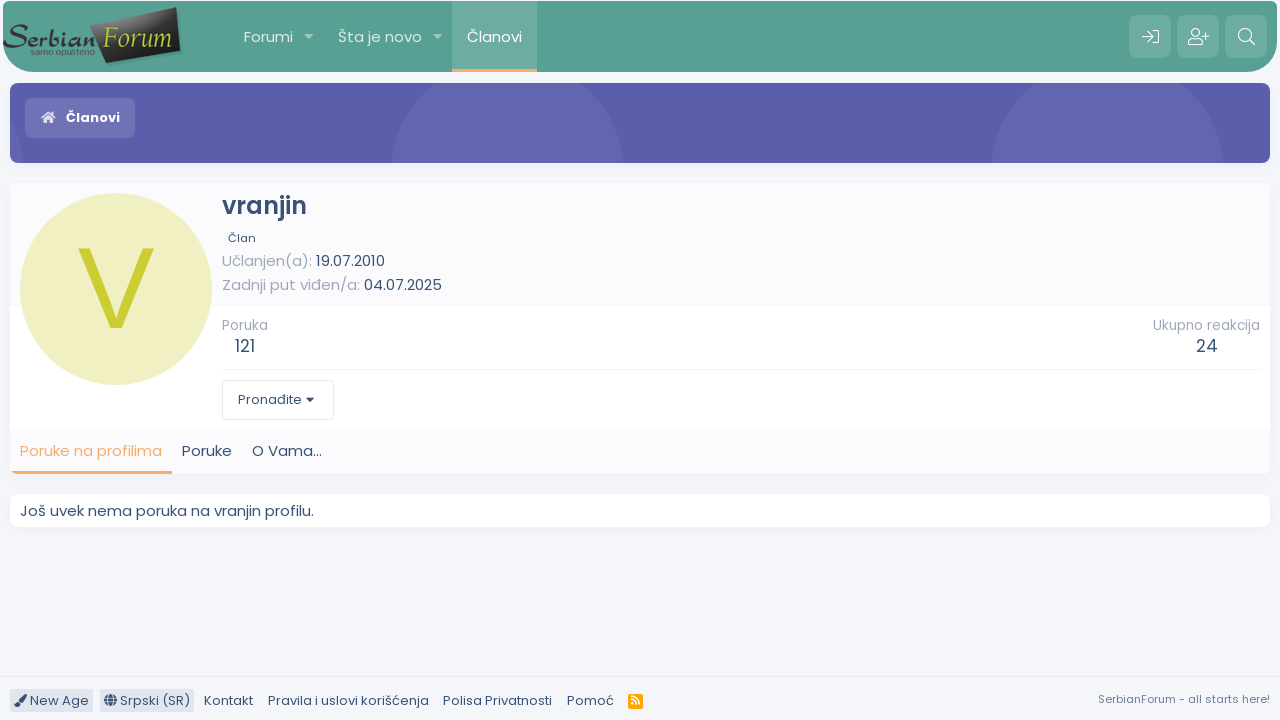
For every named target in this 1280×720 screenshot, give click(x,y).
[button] (309, 36)
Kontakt (228, 700)
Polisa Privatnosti (497, 700)
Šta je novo (380, 36)
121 (245, 346)
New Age (51, 700)
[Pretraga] (1246, 37)
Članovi (494, 36)
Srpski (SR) (147, 700)
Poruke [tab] (207, 450)
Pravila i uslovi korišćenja (348, 700)
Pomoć (590, 700)
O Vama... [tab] (287, 450)
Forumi (268, 36)
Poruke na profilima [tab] (91, 450)
